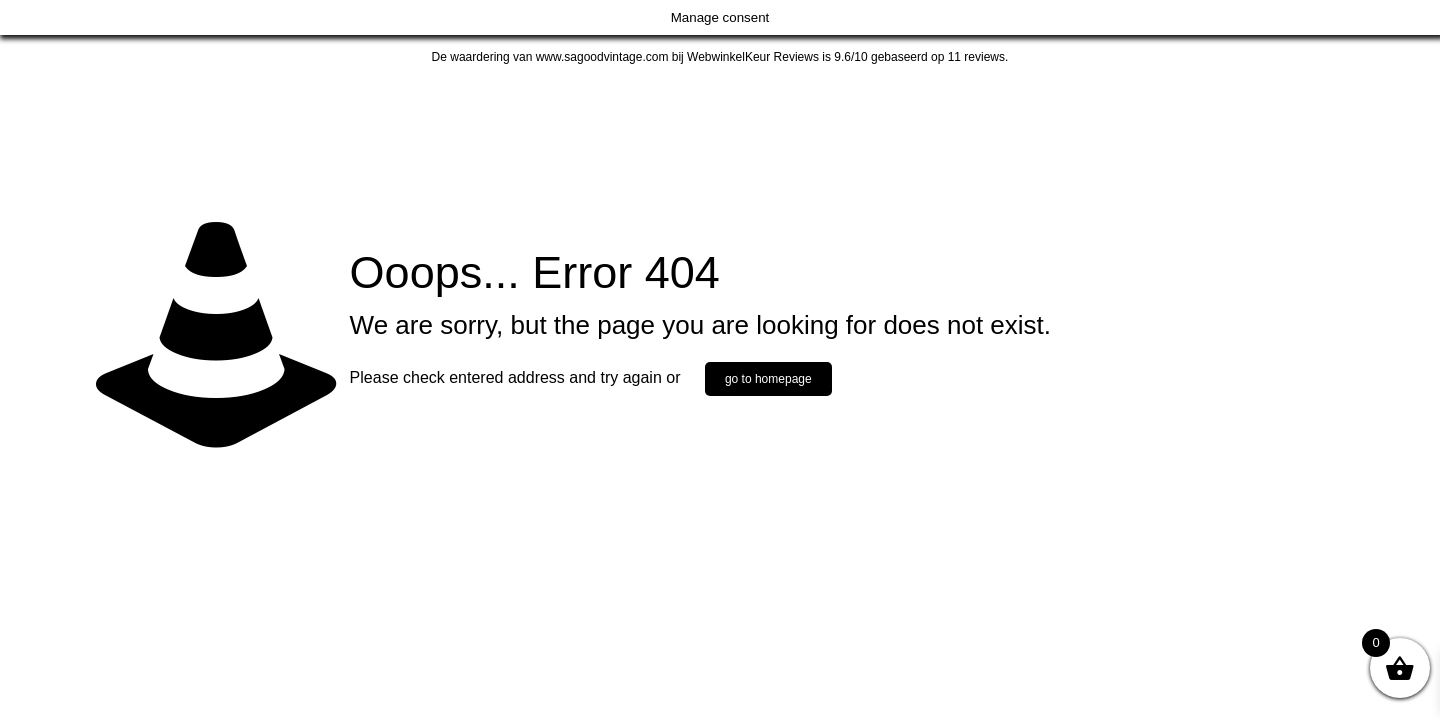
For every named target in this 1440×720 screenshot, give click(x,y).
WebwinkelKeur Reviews (753, 57)
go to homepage (768, 379)
